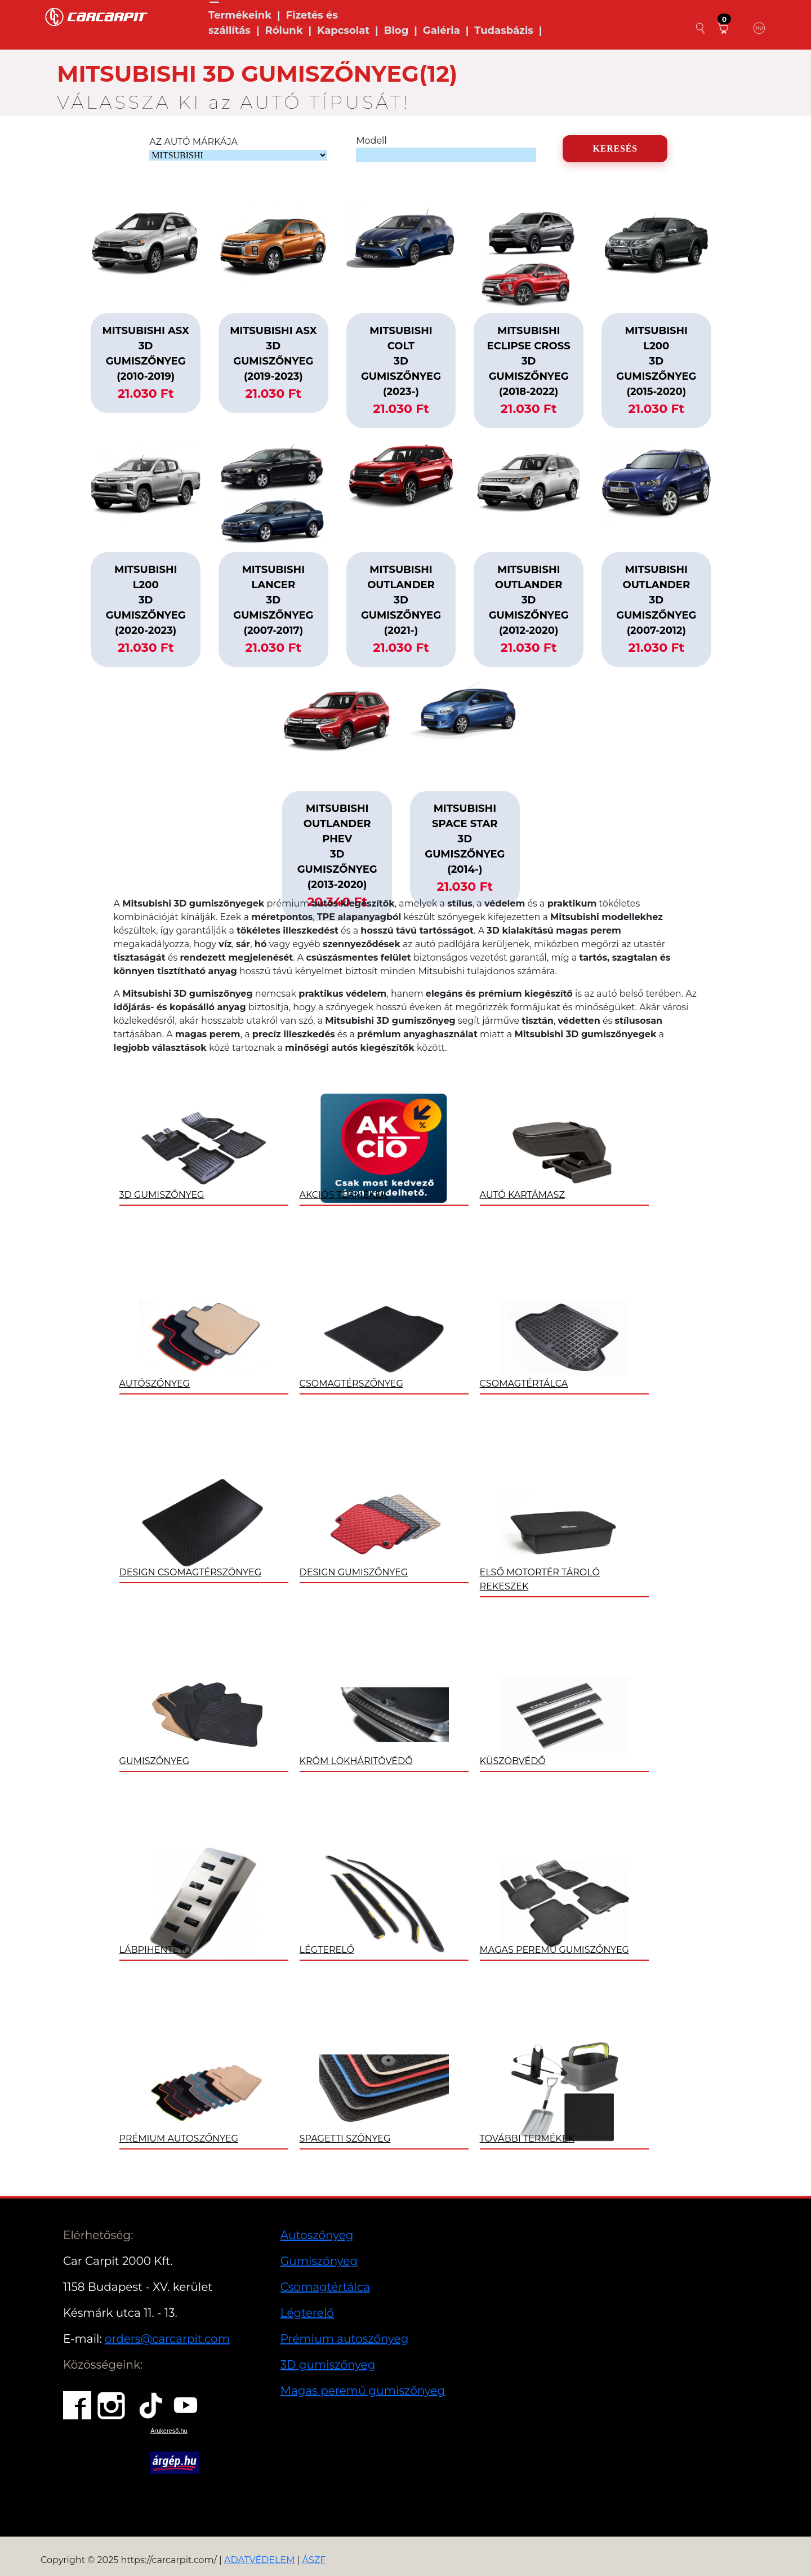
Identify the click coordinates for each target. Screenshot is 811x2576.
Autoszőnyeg (317, 2235)
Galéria (441, 30)
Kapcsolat (343, 30)
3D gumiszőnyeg (328, 2364)
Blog (396, 30)
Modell (371, 140)
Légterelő (307, 2313)
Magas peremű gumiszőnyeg (362, 2390)
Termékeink (239, 15)
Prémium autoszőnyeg (344, 2339)
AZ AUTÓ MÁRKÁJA (193, 141)
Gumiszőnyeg (319, 2261)
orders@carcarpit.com (167, 2339)
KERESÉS (614, 148)
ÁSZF (314, 2560)
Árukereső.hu (168, 2430)
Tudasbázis (503, 30)
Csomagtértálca (325, 2287)
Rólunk (284, 30)
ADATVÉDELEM (259, 2560)
